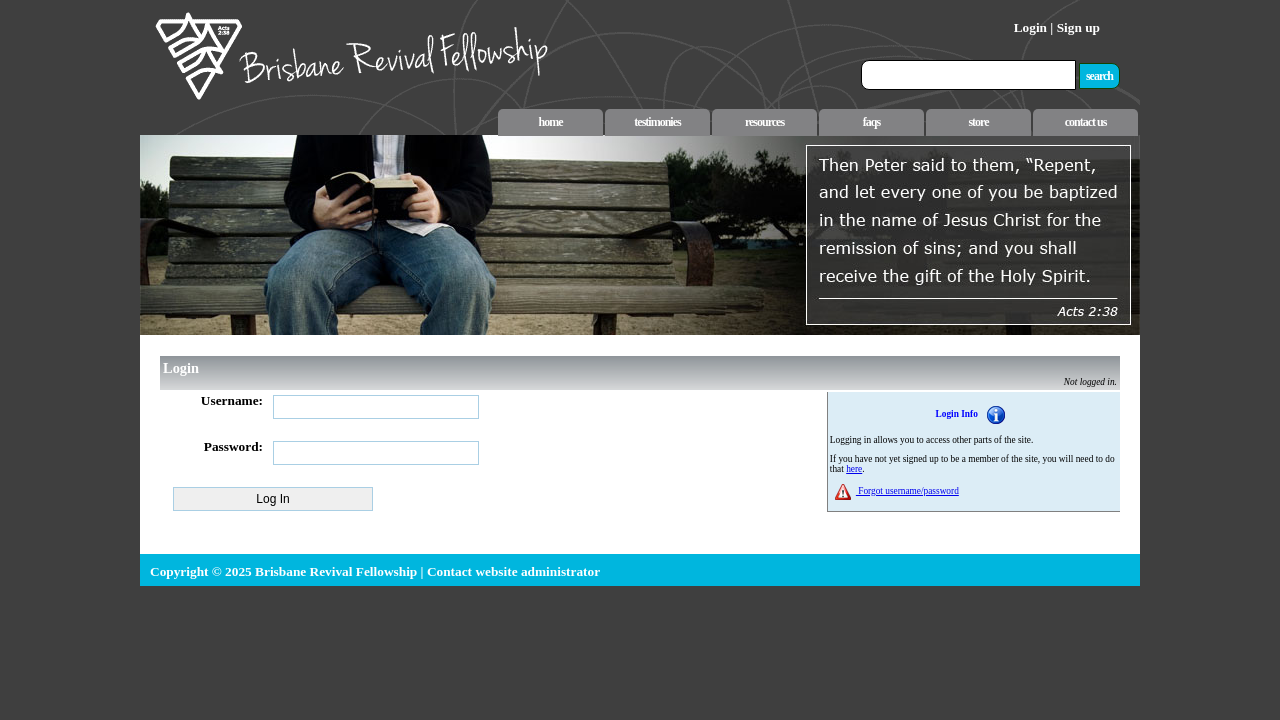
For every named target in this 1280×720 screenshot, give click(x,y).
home (551, 122)
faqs (871, 122)
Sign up (1078, 27)
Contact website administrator (513, 571)
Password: (233, 446)
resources (764, 122)
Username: (232, 400)
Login (1030, 27)
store (978, 122)
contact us (1086, 122)
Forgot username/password (907, 491)
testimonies (657, 122)
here (854, 469)
